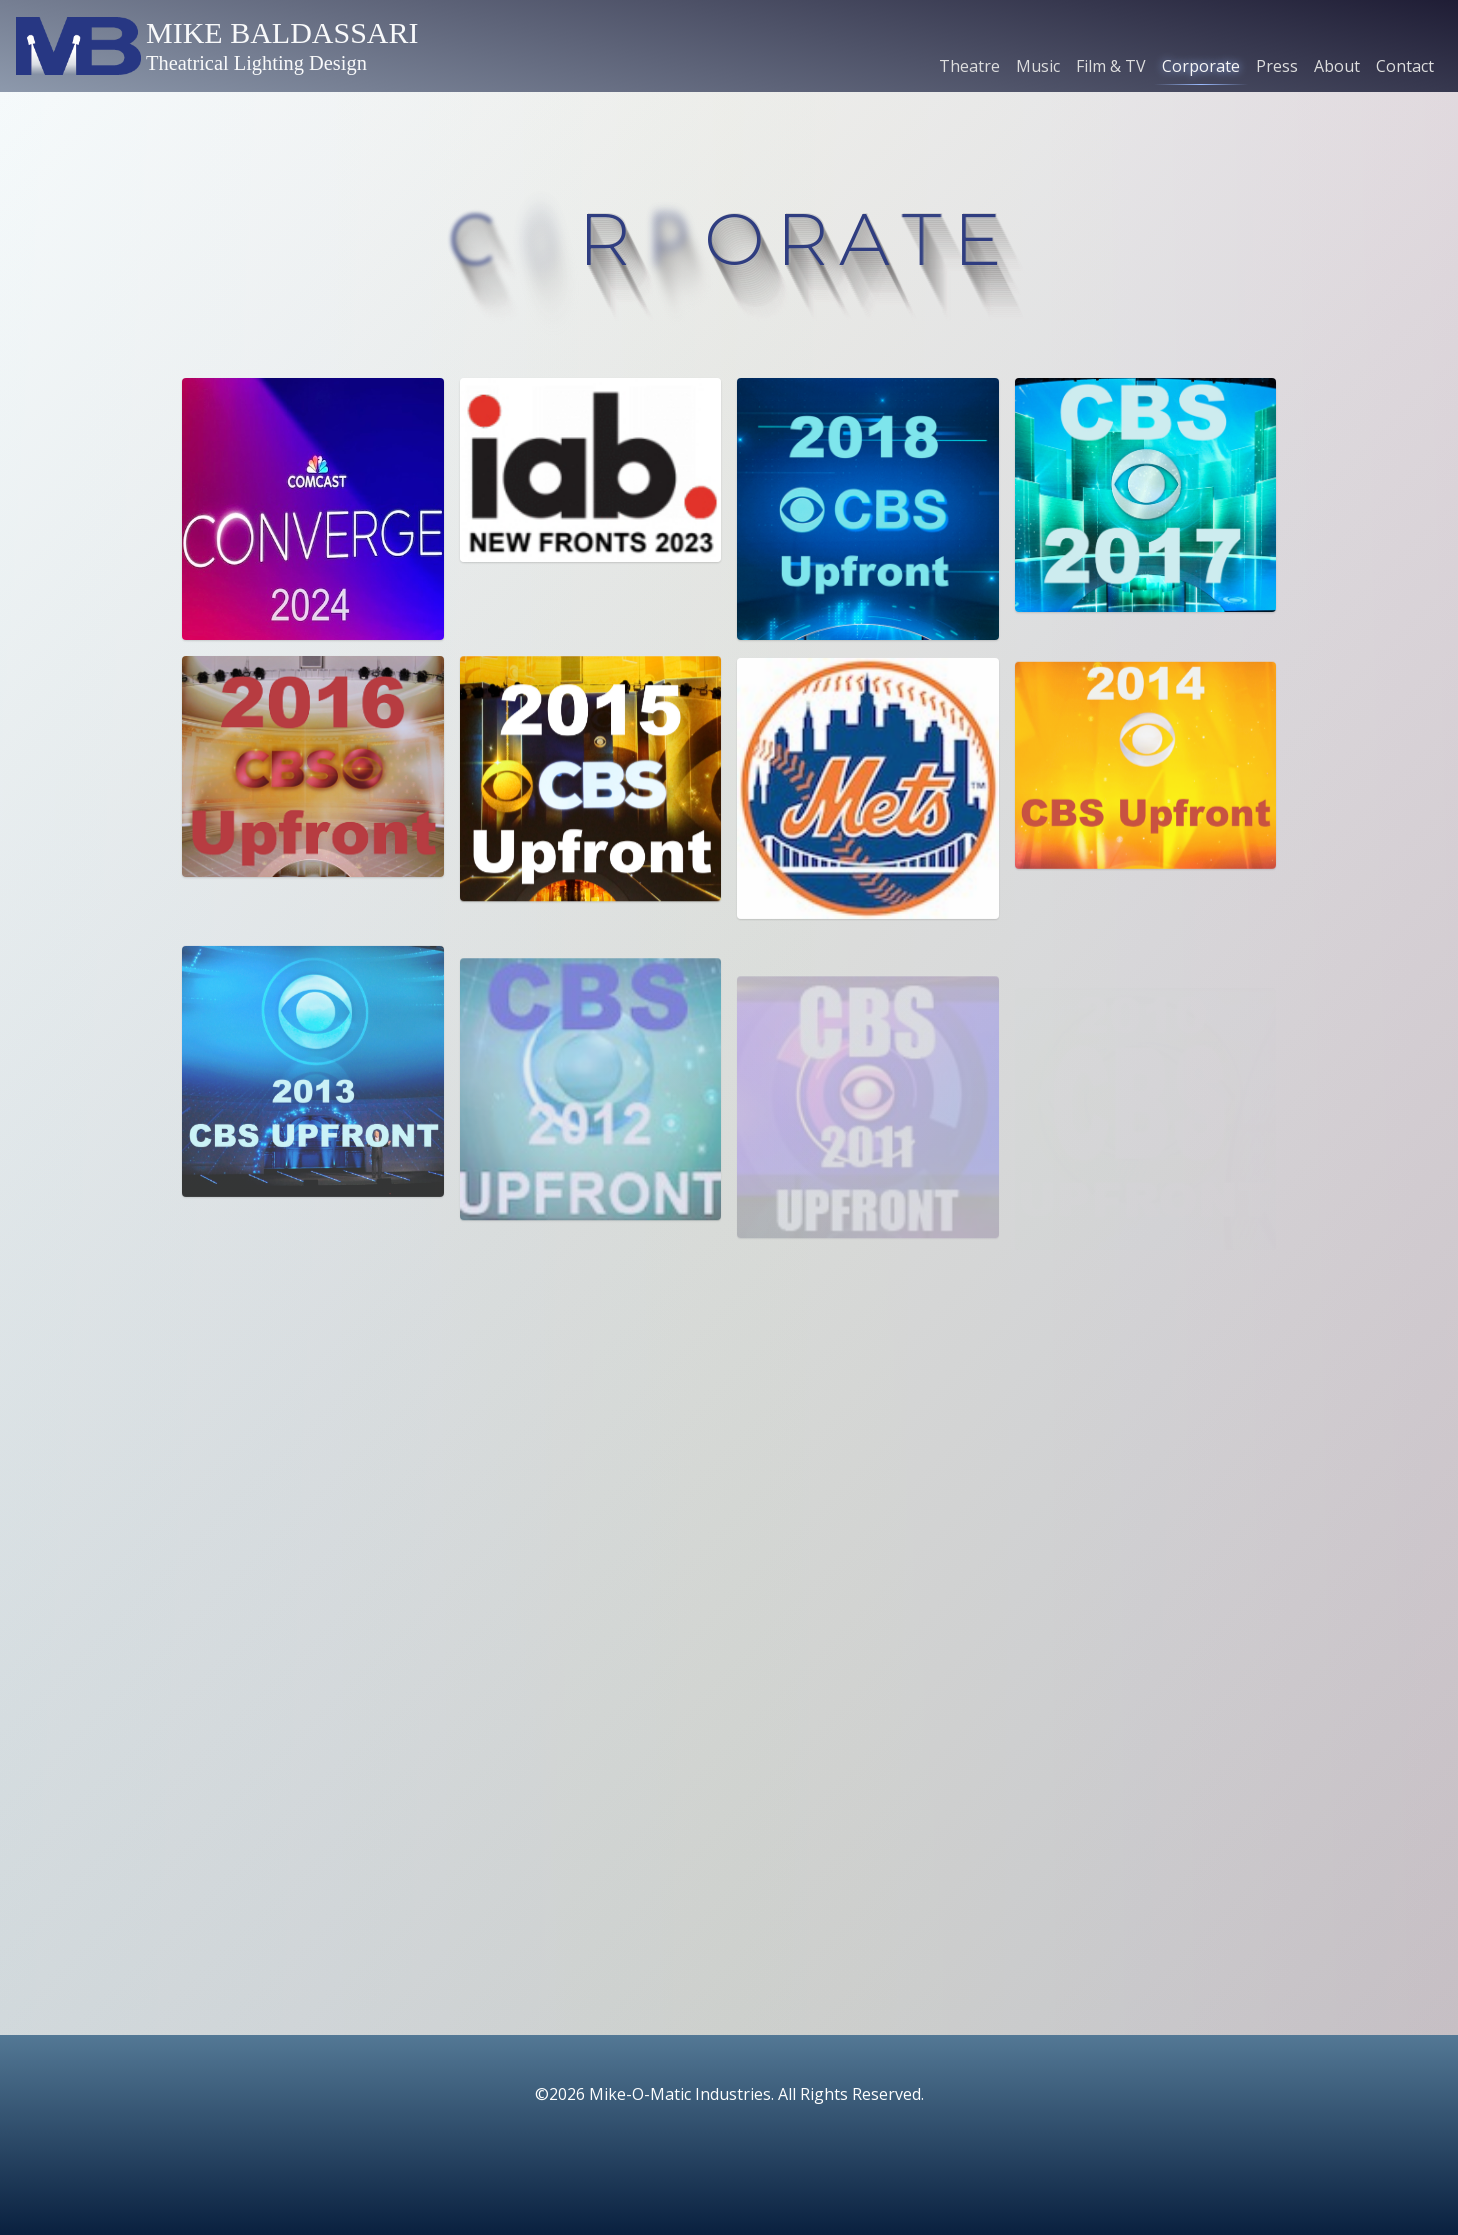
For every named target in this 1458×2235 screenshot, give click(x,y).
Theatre (969, 66)
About (1337, 66)
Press (1277, 66)
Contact (1405, 66)
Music (1038, 66)
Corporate (1201, 66)
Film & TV (1111, 66)
